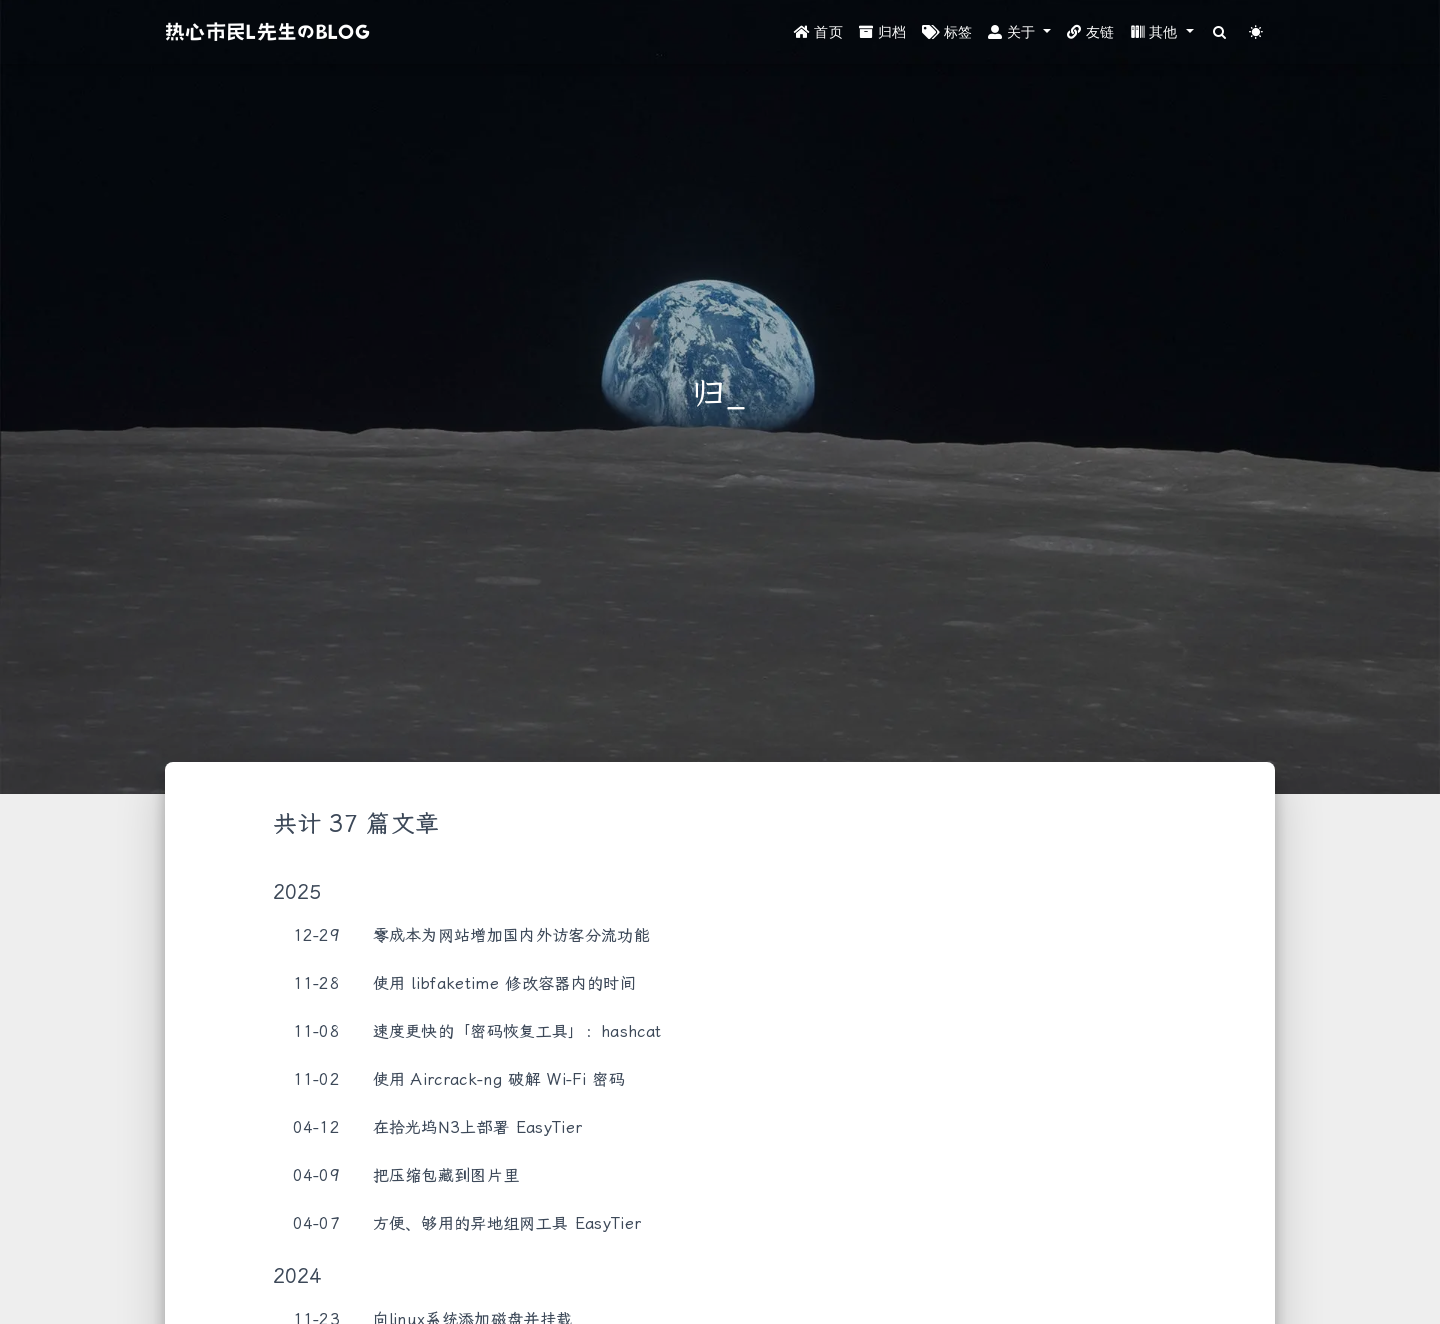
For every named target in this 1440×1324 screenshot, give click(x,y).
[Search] (1220, 32)
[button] (1019, 32)
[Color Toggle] (1256, 32)
